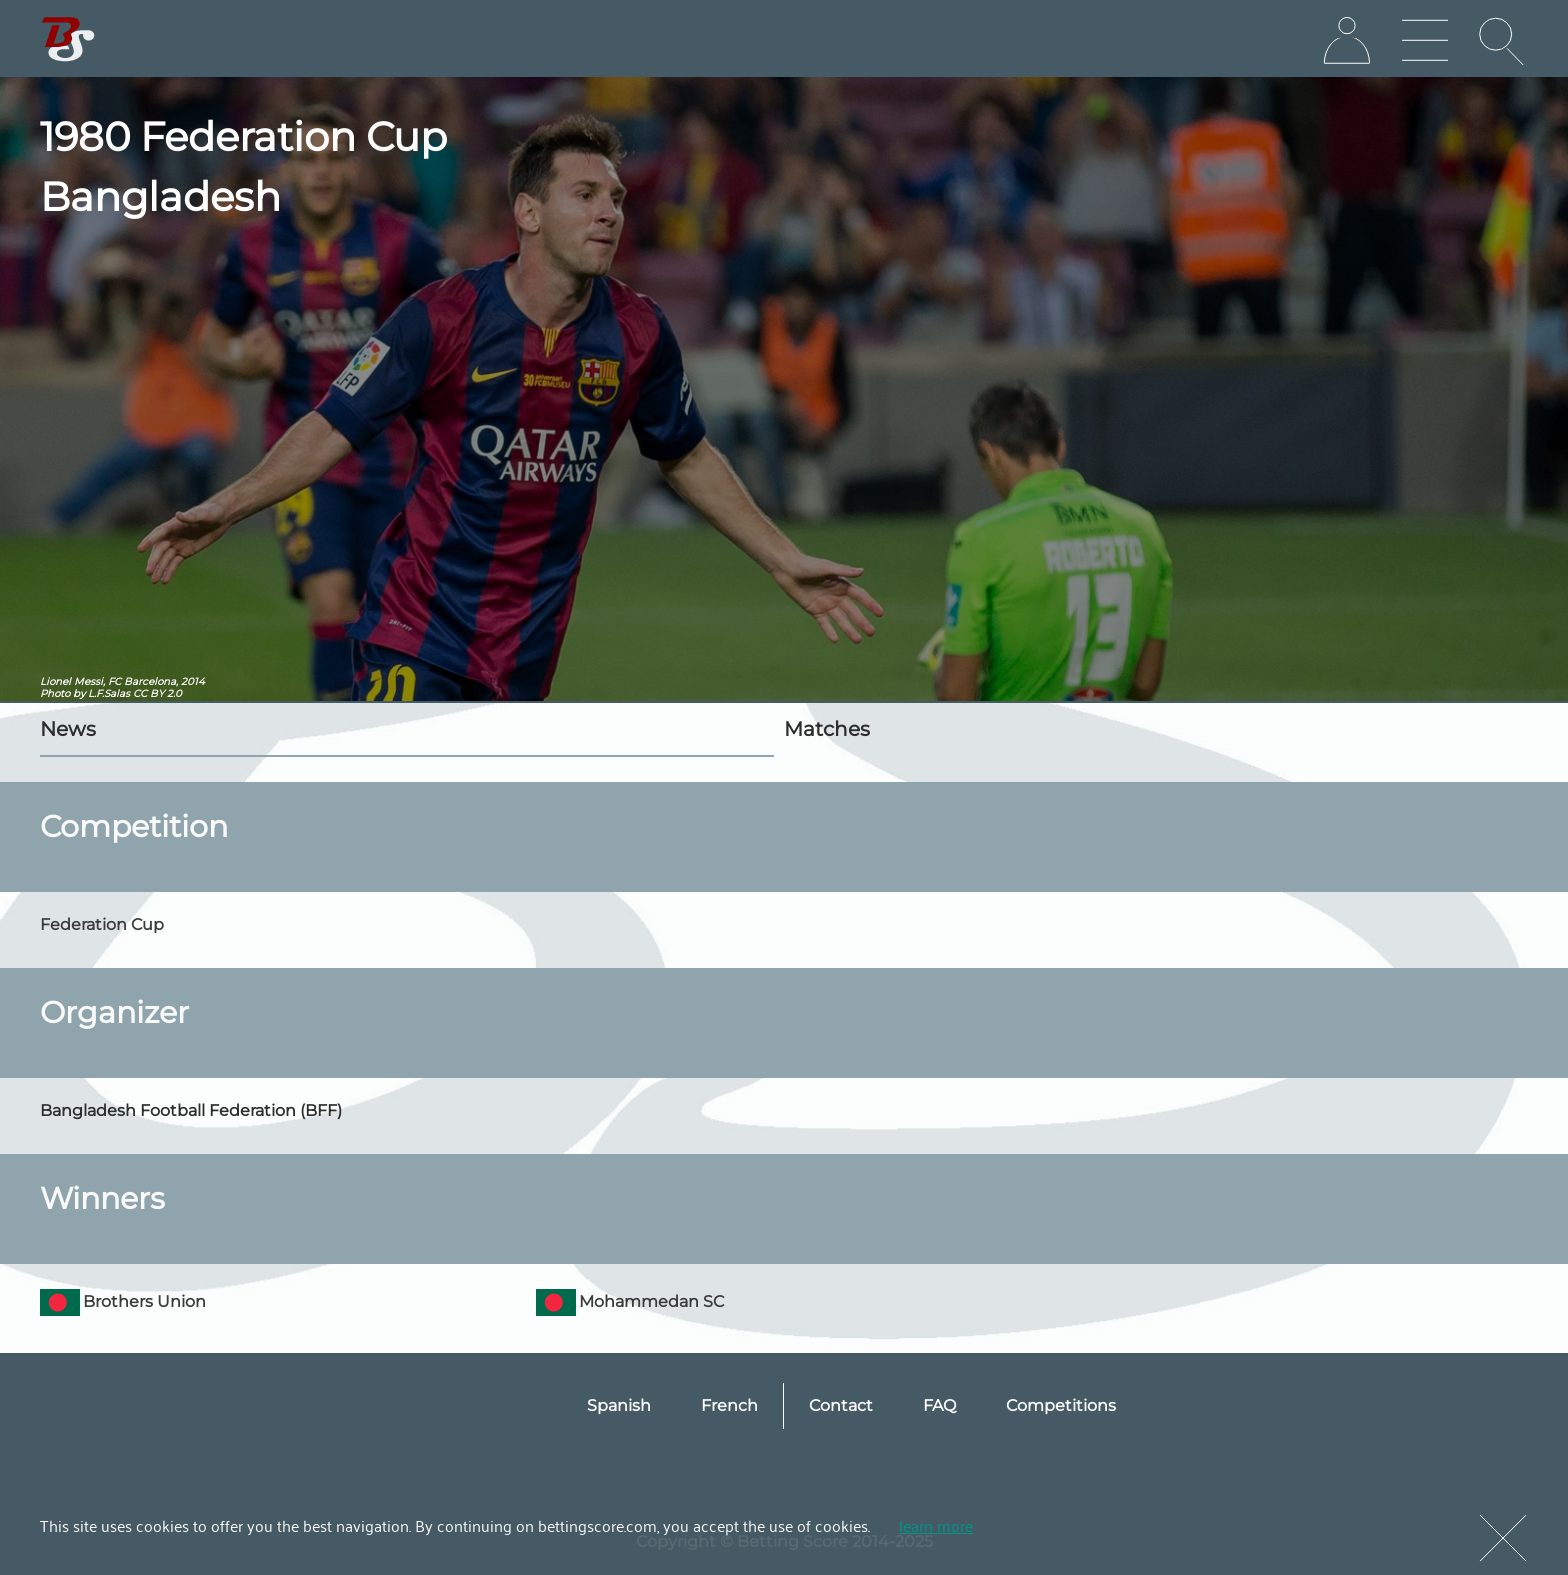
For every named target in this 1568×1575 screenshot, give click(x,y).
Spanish (619, 1405)
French (729, 1405)
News (68, 729)
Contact (841, 1405)
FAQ (939, 1405)
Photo (55, 693)
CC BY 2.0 (157, 693)
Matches (827, 729)
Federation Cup (102, 924)
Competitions (1061, 1405)
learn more (936, 1525)
